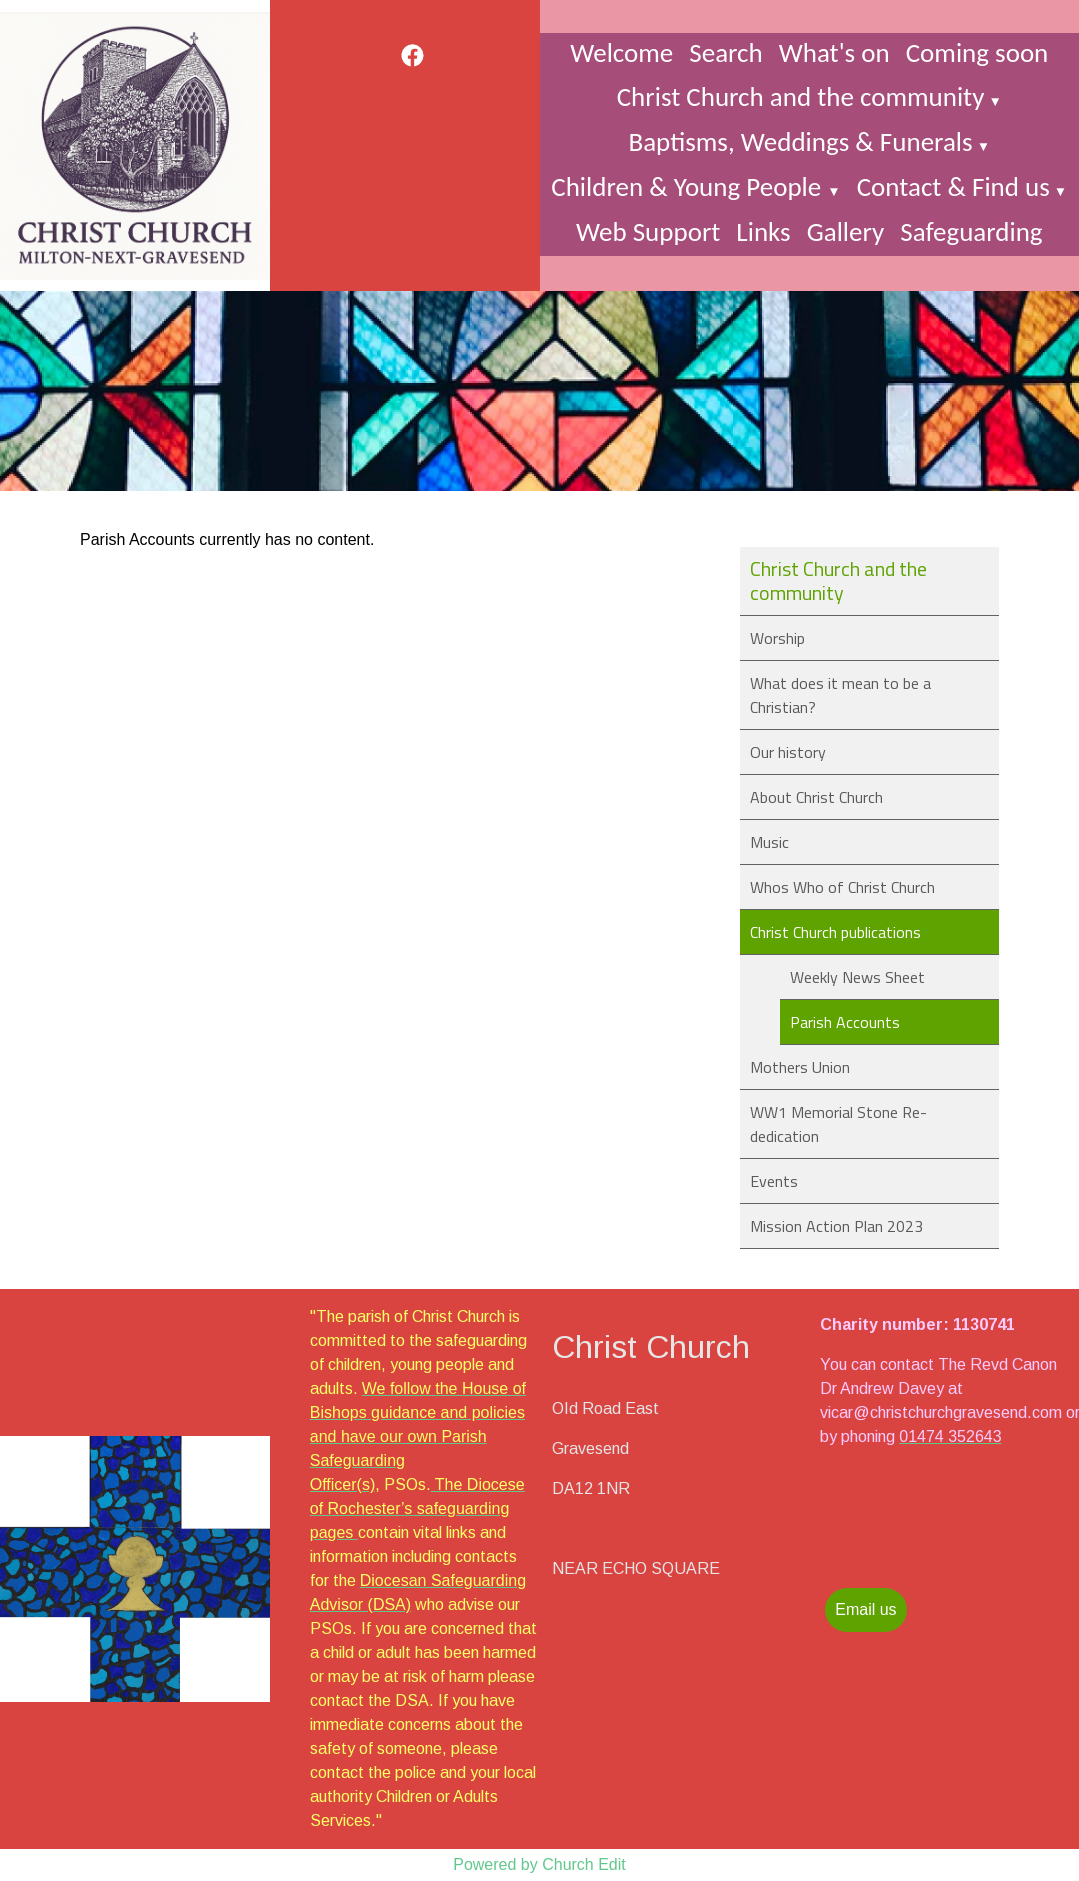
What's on (834, 52)
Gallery (846, 231)
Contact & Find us (953, 186)
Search (725, 52)
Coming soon (977, 52)
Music (769, 842)
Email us (865, 1609)
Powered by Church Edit (539, 1864)
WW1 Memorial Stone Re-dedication (838, 1124)
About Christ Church (816, 797)
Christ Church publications (835, 932)
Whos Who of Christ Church (842, 887)
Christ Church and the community (801, 96)
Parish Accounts (845, 1022)
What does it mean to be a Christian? (840, 695)
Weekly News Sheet (857, 977)
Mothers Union (800, 1067)
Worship (777, 638)
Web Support (648, 231)
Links (763, 231)
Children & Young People (689, 186)
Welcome (621, 52)
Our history (788, 752)
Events (774, 1181)
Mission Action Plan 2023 (836, 1226)
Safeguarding (971, 231)
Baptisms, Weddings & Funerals (800, 141)
